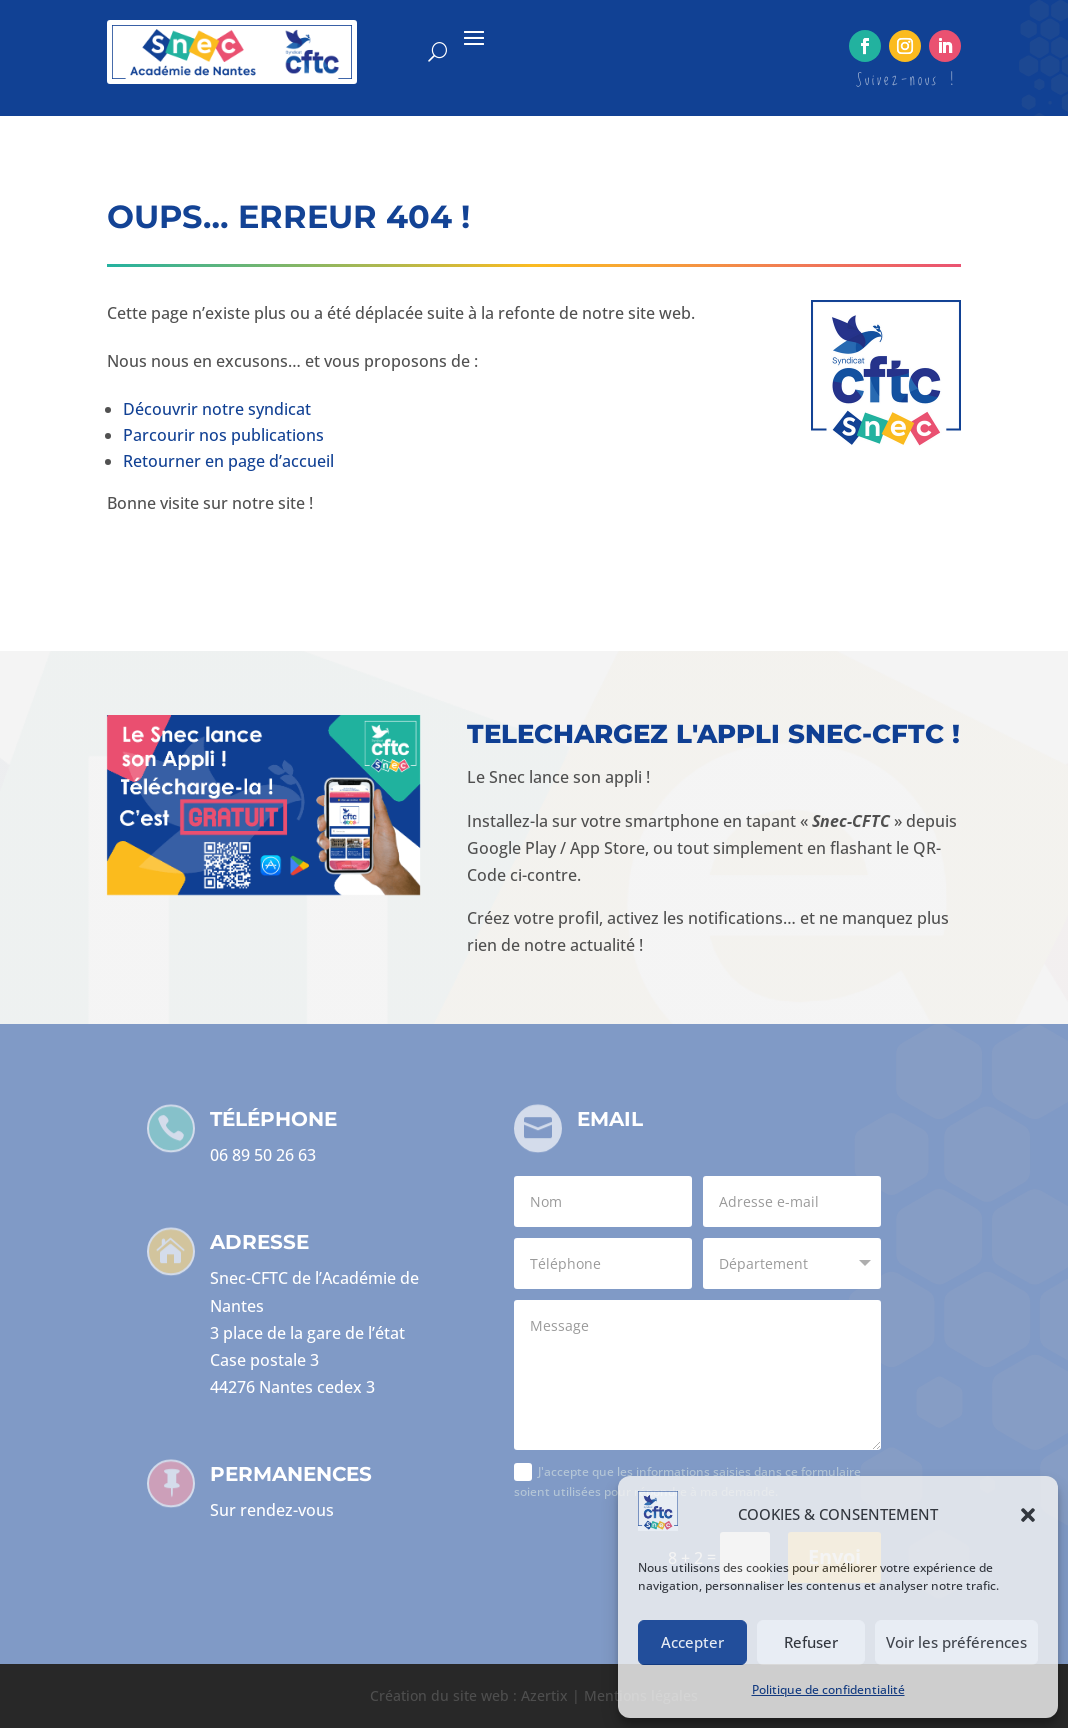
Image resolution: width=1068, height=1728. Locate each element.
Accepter (692, 1642)
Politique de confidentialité (828, 1689)
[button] (1028, 1515)
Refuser (811, 1642)
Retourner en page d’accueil (228, 461)
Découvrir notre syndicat (217, 409)
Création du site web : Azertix (469, 1695)
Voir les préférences (956, 1642)
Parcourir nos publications (223, 435)
